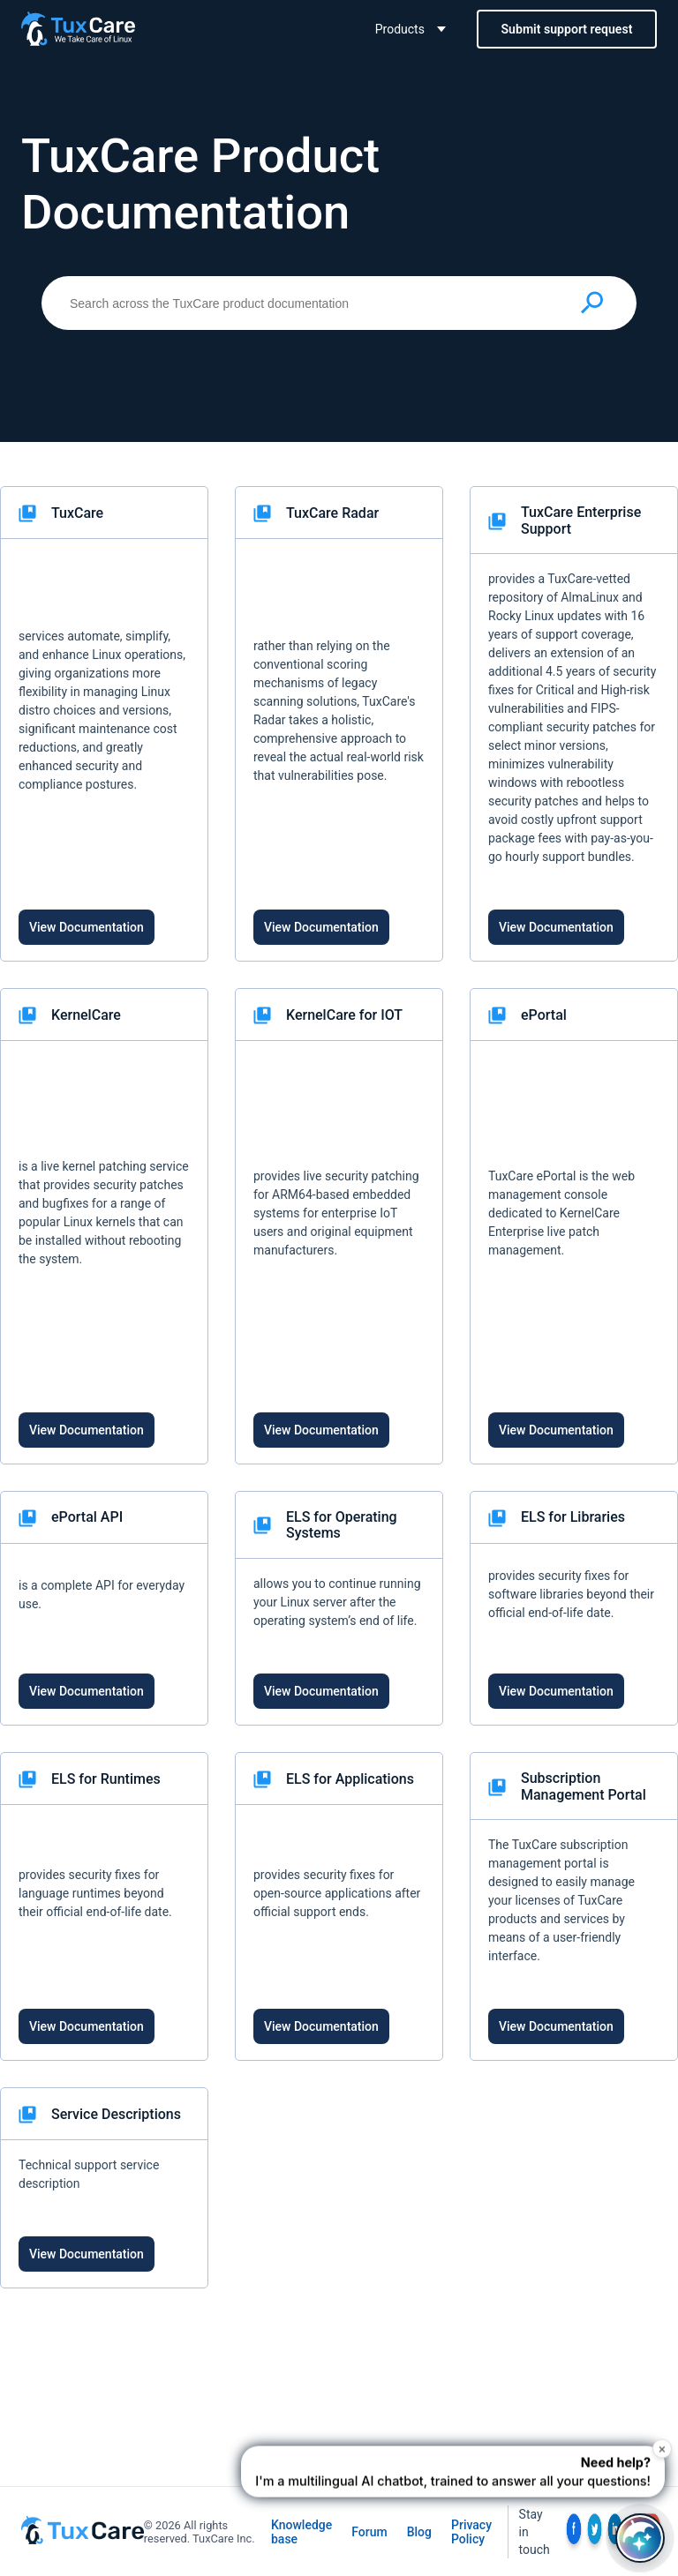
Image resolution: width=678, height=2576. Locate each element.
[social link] (573, 2532)
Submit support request (567, 29)
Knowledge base (301, 2532)
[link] (104, 724)
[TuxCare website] (82, 2540)
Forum (369, 2532)
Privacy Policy (471, 2532)
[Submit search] (591, 302)
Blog (419, 2532)
